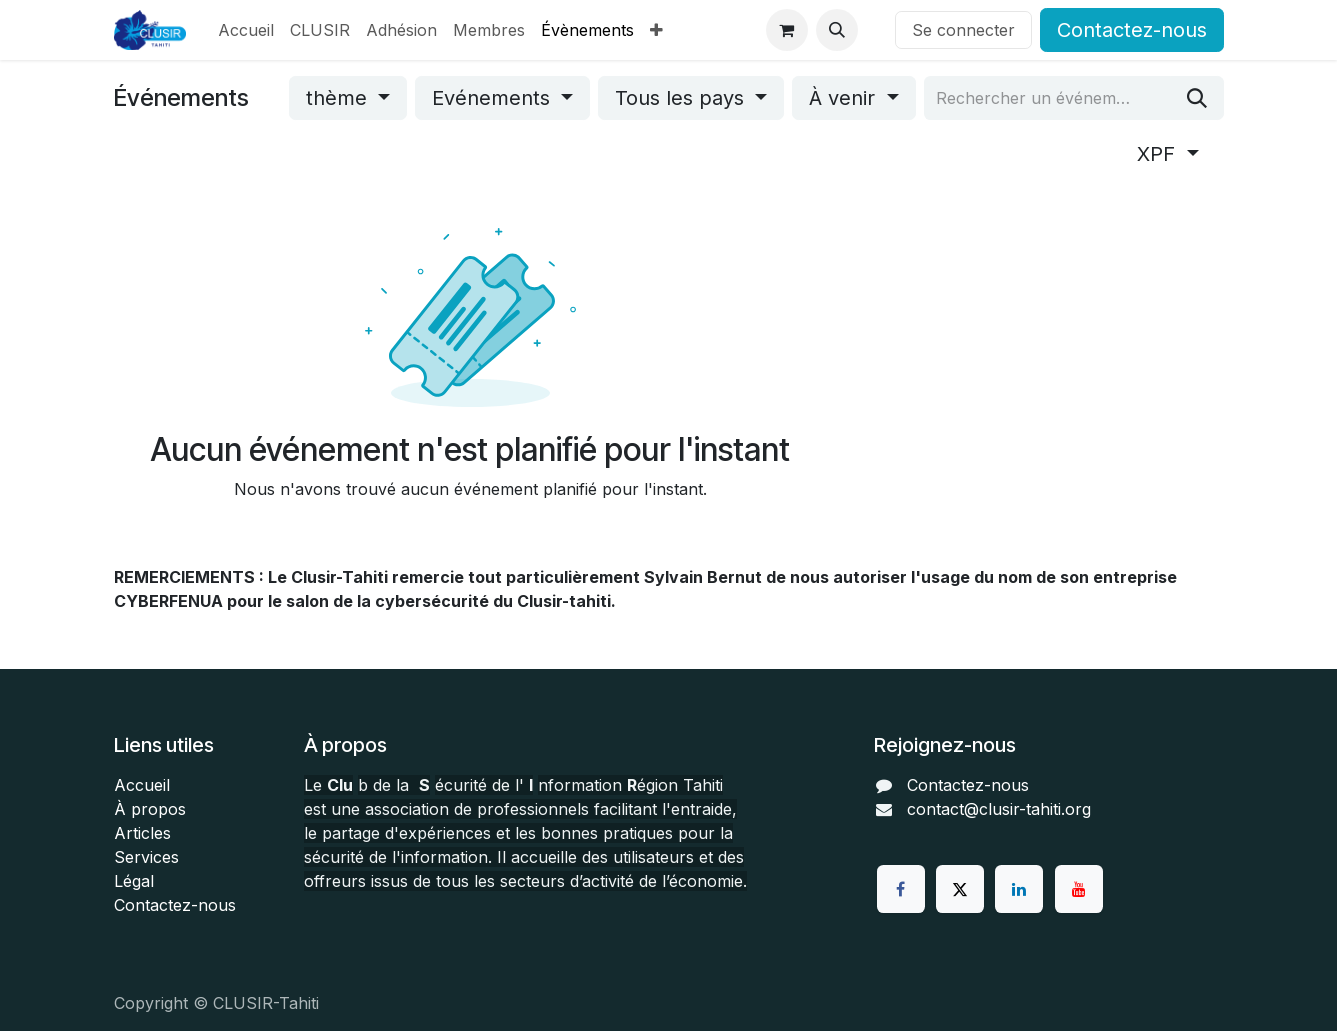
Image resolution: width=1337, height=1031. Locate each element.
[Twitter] (960, 889)
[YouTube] (1079, 889)
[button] (837, 30)
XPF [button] (1159, 154)
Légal (134, 881)
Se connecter (963, 30)
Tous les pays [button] (682, 98)
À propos (150, 809)
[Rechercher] (1197, 98)
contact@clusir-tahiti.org (999, 809)
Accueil (142, 785)
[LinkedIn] (1019, 889)
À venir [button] (845, 98)
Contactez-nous (1132, 30)
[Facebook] (901, 889)
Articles (142, 833)
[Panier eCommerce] (787, 30)
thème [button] (339, 98)
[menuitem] (246, 30)
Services (146, 857)
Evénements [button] (494, 98)
